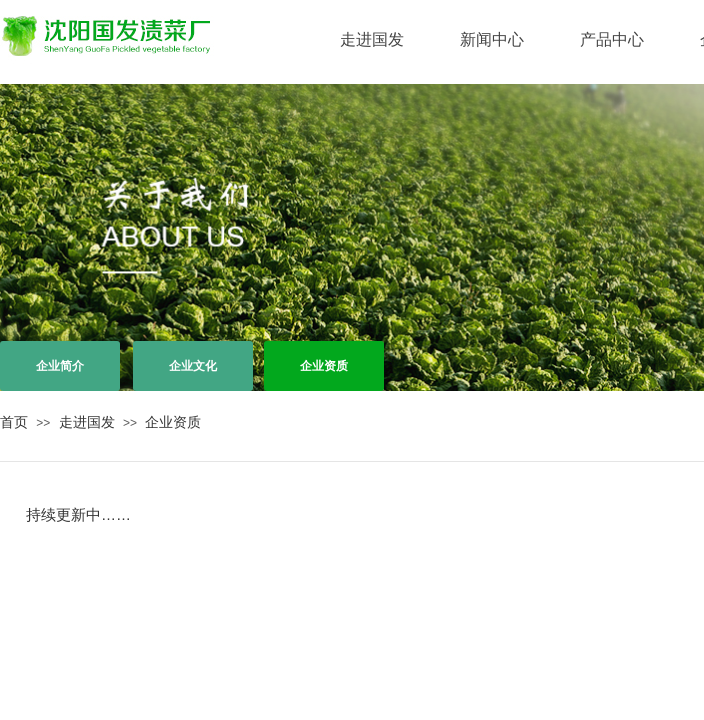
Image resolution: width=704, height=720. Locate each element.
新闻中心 (492, 39)
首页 (14, 422)
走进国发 (372, 39)
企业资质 (173, 422)
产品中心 (612, 39)
